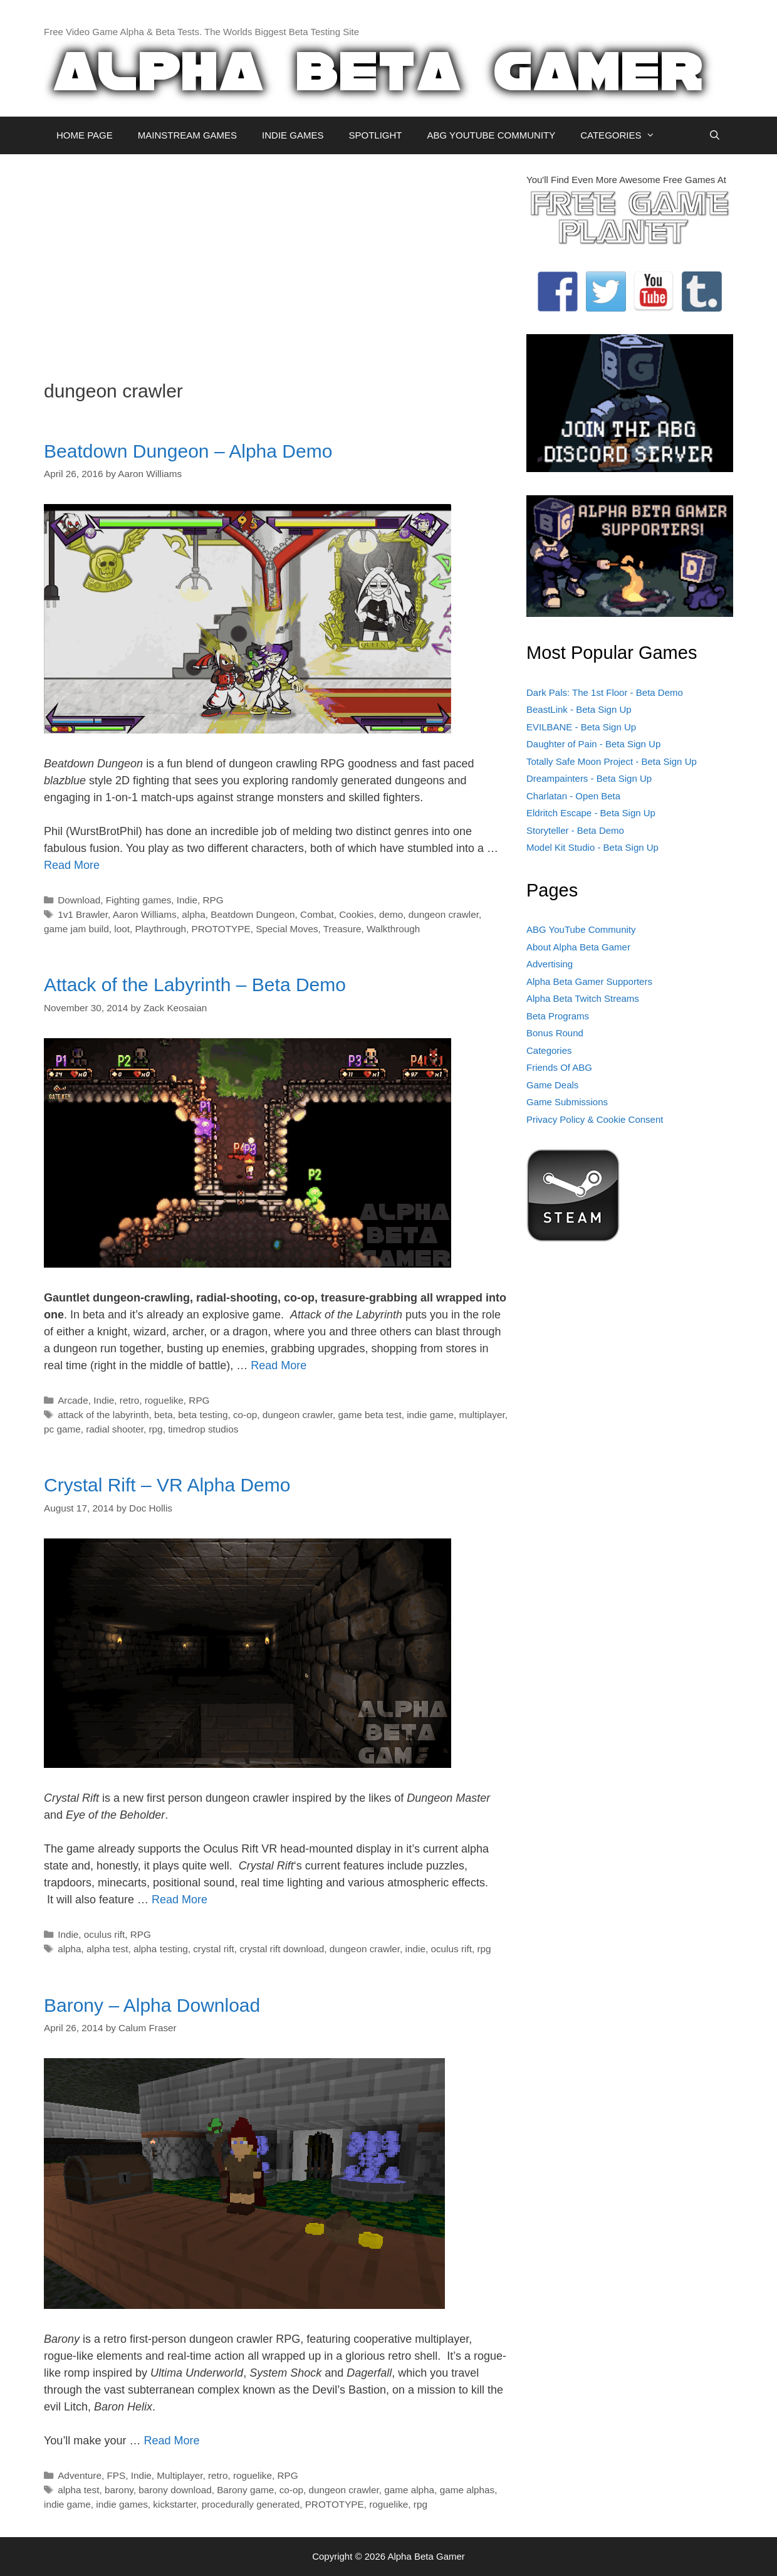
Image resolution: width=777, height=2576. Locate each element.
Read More (72, 865)
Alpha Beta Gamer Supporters (589, 981)
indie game (430, 1414)
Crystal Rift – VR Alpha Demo (167, 1485)
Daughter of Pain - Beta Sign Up (593, 744)
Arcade (73, 1400)
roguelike (164, 1400)
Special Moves (287, 928)
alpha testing (160, 1948)
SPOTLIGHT (375, 135)
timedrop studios (203, 1429)
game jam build (76, 928)
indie (415, 1948)
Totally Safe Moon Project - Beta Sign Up (611, 761)
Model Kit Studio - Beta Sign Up (592, 847)
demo (391, 914)
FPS (116, 2475)
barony (119, 2489)
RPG (212, 900)
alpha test (107, 1948)
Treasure (342, 928)
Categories (549, 1050)
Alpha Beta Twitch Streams (582, 998)
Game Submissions (567, 1101)
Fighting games (139, 900)
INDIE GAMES (292, 135)
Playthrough (160, 928)
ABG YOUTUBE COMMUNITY (491, 135)
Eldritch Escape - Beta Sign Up (590, 812)
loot (122, 928)
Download (79, 900)
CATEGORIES (623, 135)
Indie (187, 900)
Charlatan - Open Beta (573, 796)
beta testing (202, 1414)
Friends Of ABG (559, 1067)
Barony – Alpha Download (152, 2005)
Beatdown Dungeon (253, 914)
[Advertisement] (276, 261)
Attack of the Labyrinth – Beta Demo (195, 984)
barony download (175, 2489)
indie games (121, 2504)
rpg (156, 1429)
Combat (317, 914)
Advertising (549, 964)
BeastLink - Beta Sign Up (579, 709)
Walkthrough (393, 928)
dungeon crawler (444, 914)
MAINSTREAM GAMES (187, 135)
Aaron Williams (145, 914)
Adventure (80, 2475)
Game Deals (552, 1085)
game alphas (467, 2489)
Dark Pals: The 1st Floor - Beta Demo (604, 692)
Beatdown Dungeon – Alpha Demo (188, 451)
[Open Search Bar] (714, 135)
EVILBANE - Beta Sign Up (581, 727)
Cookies (356, 914)
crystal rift (213, 1948)
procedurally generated (251, 2504)
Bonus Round (554, 1033)
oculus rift (104, 1934)
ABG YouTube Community (581, 929)
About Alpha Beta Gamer (578, 947)
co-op (245, 1414)
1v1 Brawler (83, 914)
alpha (193, 914)
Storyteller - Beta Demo (575, 830)
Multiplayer (179, 2475)
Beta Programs (557, 1016)
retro (129, 1400)
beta (163, 1414)
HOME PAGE (84, 135)
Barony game (245, 2489)
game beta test (369, 1414)
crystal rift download (281, 1948)
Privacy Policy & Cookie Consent (594, 1119)
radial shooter (114, 1429)
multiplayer (482, 1414)
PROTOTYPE (221, 928)
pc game (62, 1429)
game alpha (409, 2489)
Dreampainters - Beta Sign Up (589, 778)
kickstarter (174, 2504)
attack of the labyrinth (103, 1414)
